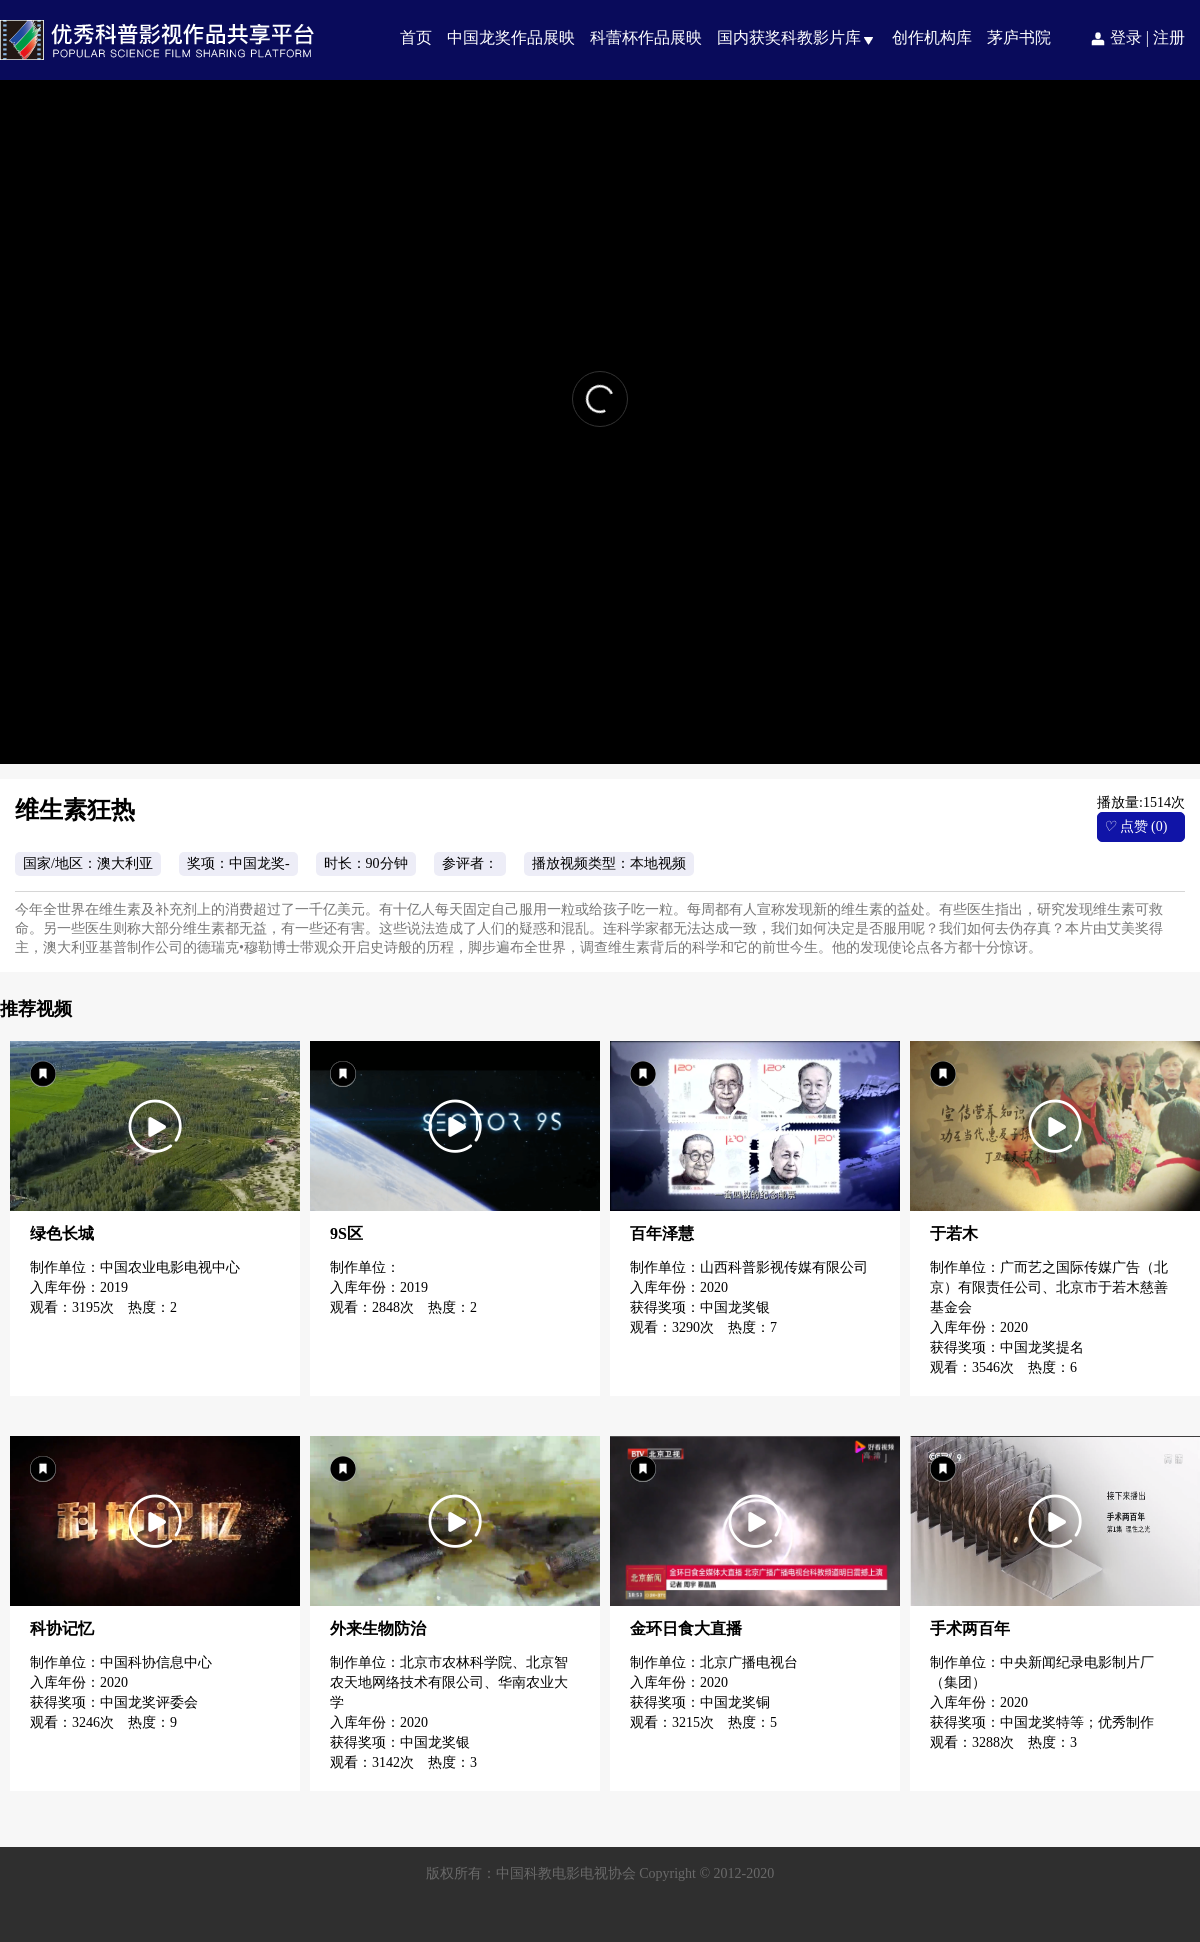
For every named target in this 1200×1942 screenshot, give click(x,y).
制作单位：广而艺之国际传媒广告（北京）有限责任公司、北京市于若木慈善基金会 (1049, 1287)
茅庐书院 (1019, 37)
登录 (1126, 37)
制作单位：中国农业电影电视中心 (135, 1267)
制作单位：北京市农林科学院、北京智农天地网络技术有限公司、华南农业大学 (449, 1682)
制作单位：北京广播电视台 (714, 1662)
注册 (1169, 37)
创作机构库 (932, 37)
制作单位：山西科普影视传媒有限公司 (749, 1267)
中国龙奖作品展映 (511, 37)
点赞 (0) (1135, 826)
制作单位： (367, 1267)
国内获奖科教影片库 (789, 37)
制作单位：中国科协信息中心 (121, 1662)
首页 (416, 37)
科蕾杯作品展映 (646, 37)
